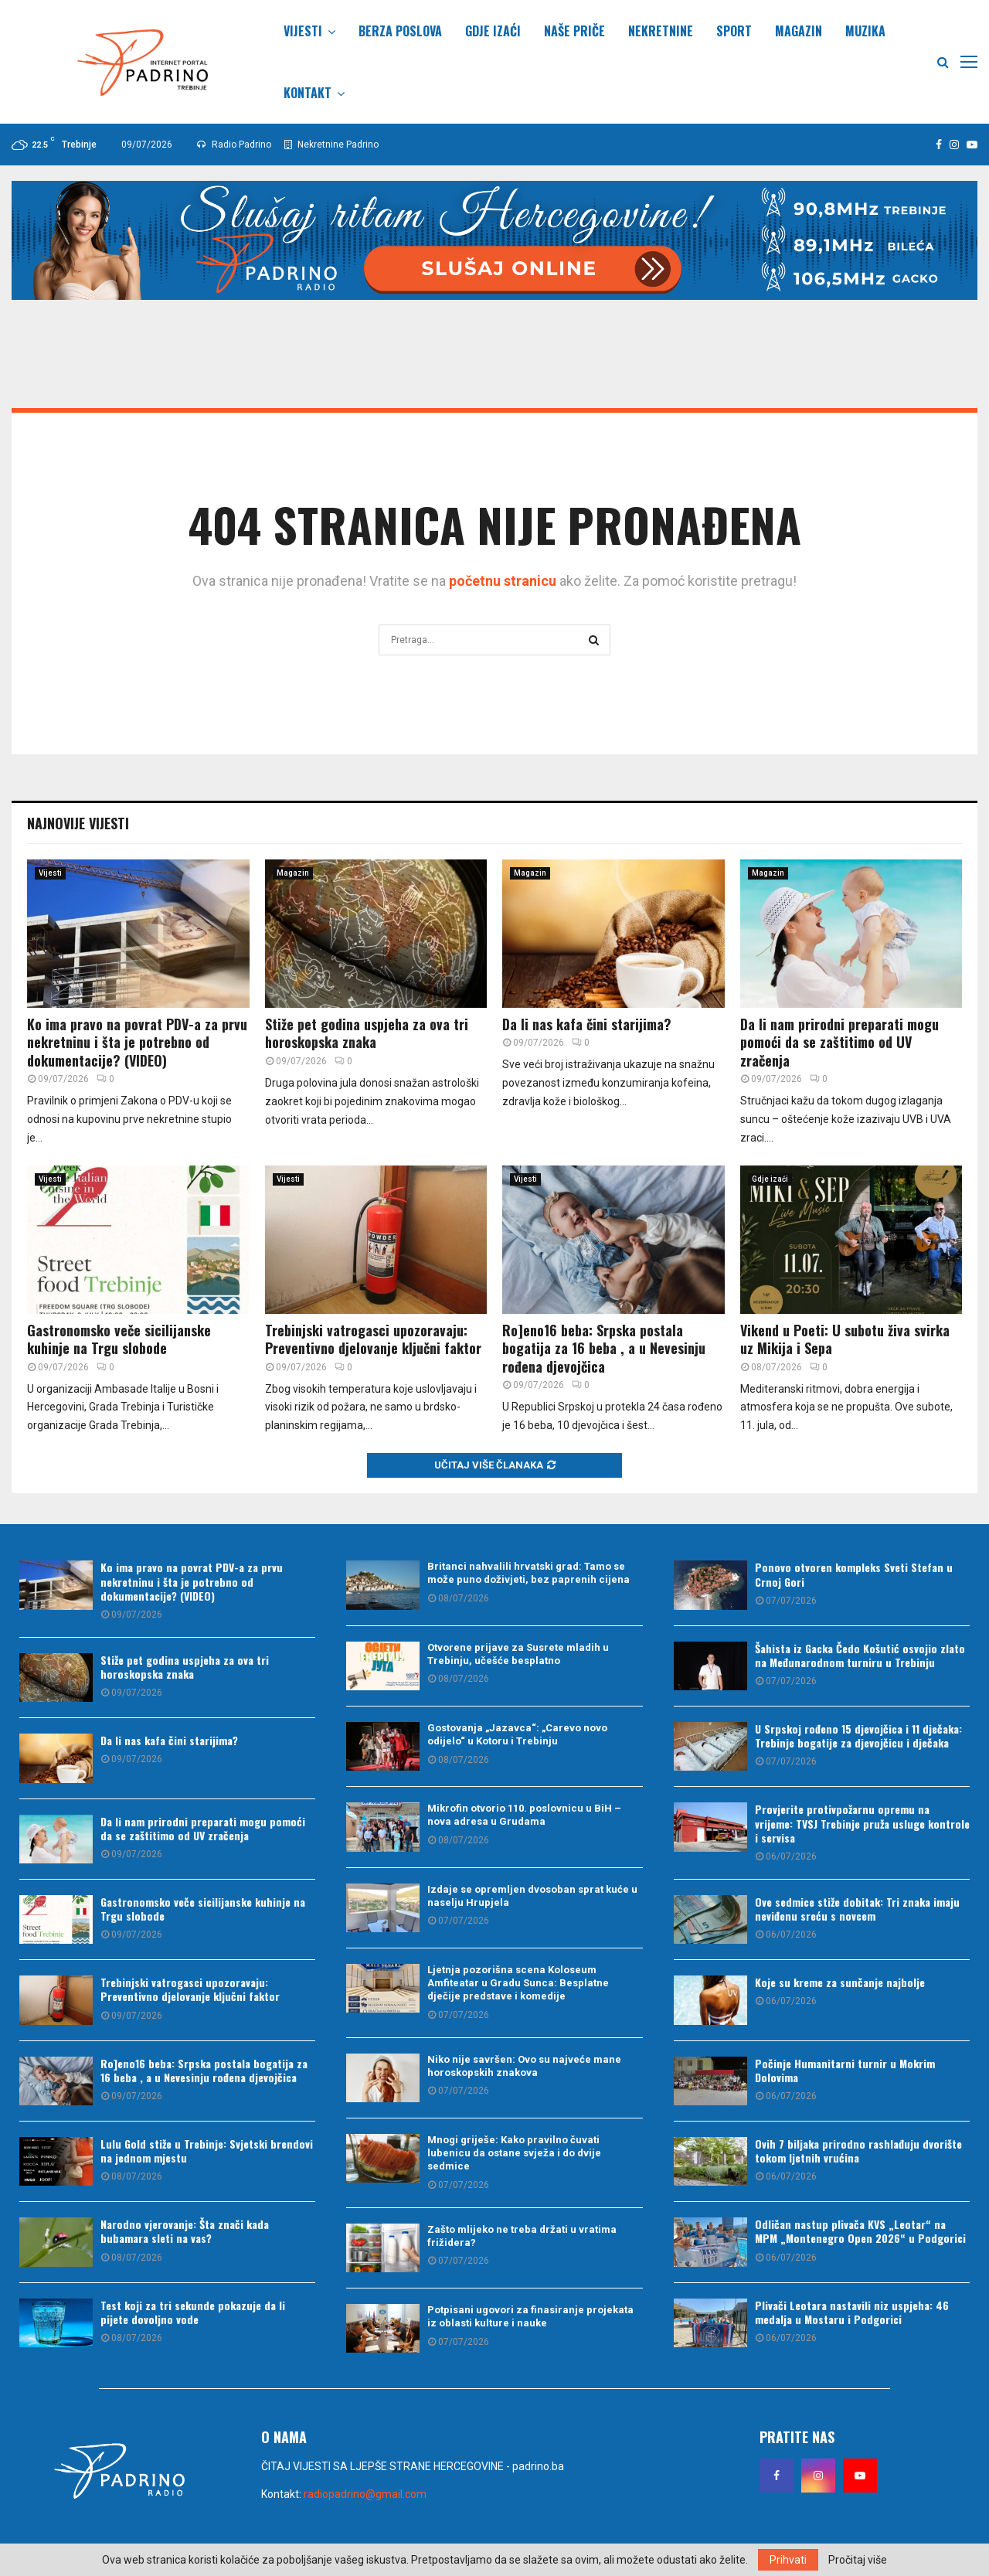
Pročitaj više (857, 2559)
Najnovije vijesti (78, 823)
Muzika (865, 31)
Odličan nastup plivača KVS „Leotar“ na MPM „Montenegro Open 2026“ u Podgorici (860, 2231)
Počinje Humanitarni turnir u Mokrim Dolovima (845, 2070)
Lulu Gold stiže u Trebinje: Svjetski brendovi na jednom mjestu (206, 2150)
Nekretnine (660, 31)
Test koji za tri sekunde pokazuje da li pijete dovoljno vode (192, 2312)
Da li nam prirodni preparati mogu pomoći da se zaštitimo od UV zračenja (839, 1042)
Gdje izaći (493, 31)
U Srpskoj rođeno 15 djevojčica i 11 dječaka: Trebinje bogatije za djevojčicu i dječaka (858, 1735)
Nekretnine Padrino (331, 144)
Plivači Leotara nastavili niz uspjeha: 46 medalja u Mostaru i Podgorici (852, 2312)
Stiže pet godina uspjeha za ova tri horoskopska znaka (366, 1033)
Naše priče (574, 31)
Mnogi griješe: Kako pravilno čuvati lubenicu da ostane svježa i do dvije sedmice (514, 2153)
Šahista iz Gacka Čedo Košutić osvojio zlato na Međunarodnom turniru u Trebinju (860, 1655)
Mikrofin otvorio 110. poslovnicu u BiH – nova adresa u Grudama (524, 1814)
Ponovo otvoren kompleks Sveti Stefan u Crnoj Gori (854, 1574)
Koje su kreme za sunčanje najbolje (840, 1982)
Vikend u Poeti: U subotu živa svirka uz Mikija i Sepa (845, 1339)
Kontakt (307, 92)
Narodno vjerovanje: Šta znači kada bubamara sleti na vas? (184, 2231)
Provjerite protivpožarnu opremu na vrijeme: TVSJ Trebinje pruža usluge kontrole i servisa (862, 1823)
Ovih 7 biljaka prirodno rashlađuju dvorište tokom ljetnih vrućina (858, 2150)
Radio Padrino (234, 144)
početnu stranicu (502, 581)
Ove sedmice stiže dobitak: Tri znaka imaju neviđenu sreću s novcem (857, 1909)
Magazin (798, 31)
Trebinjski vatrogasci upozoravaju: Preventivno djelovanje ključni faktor (373, 1339)
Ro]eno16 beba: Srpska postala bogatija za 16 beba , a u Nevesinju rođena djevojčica (603, 1348)
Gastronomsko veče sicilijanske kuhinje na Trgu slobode (119, 1339)
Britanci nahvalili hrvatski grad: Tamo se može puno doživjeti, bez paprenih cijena (528, 1572)
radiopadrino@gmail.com (365, 2494)
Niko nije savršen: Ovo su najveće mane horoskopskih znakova (524, 2066)
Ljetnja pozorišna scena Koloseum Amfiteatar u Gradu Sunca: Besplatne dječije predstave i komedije (518, 1983)
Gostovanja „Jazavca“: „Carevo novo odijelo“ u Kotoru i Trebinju (517, 1734)
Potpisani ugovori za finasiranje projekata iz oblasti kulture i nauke (530, 2316)
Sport (734, 31)
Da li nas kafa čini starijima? (586, 1024)
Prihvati (788, 2560)
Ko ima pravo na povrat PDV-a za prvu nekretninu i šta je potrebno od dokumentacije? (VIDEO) (137, 1042)
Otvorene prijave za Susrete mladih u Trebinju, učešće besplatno (518, 1654)
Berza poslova (400, 31)
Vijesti (303, 31)
